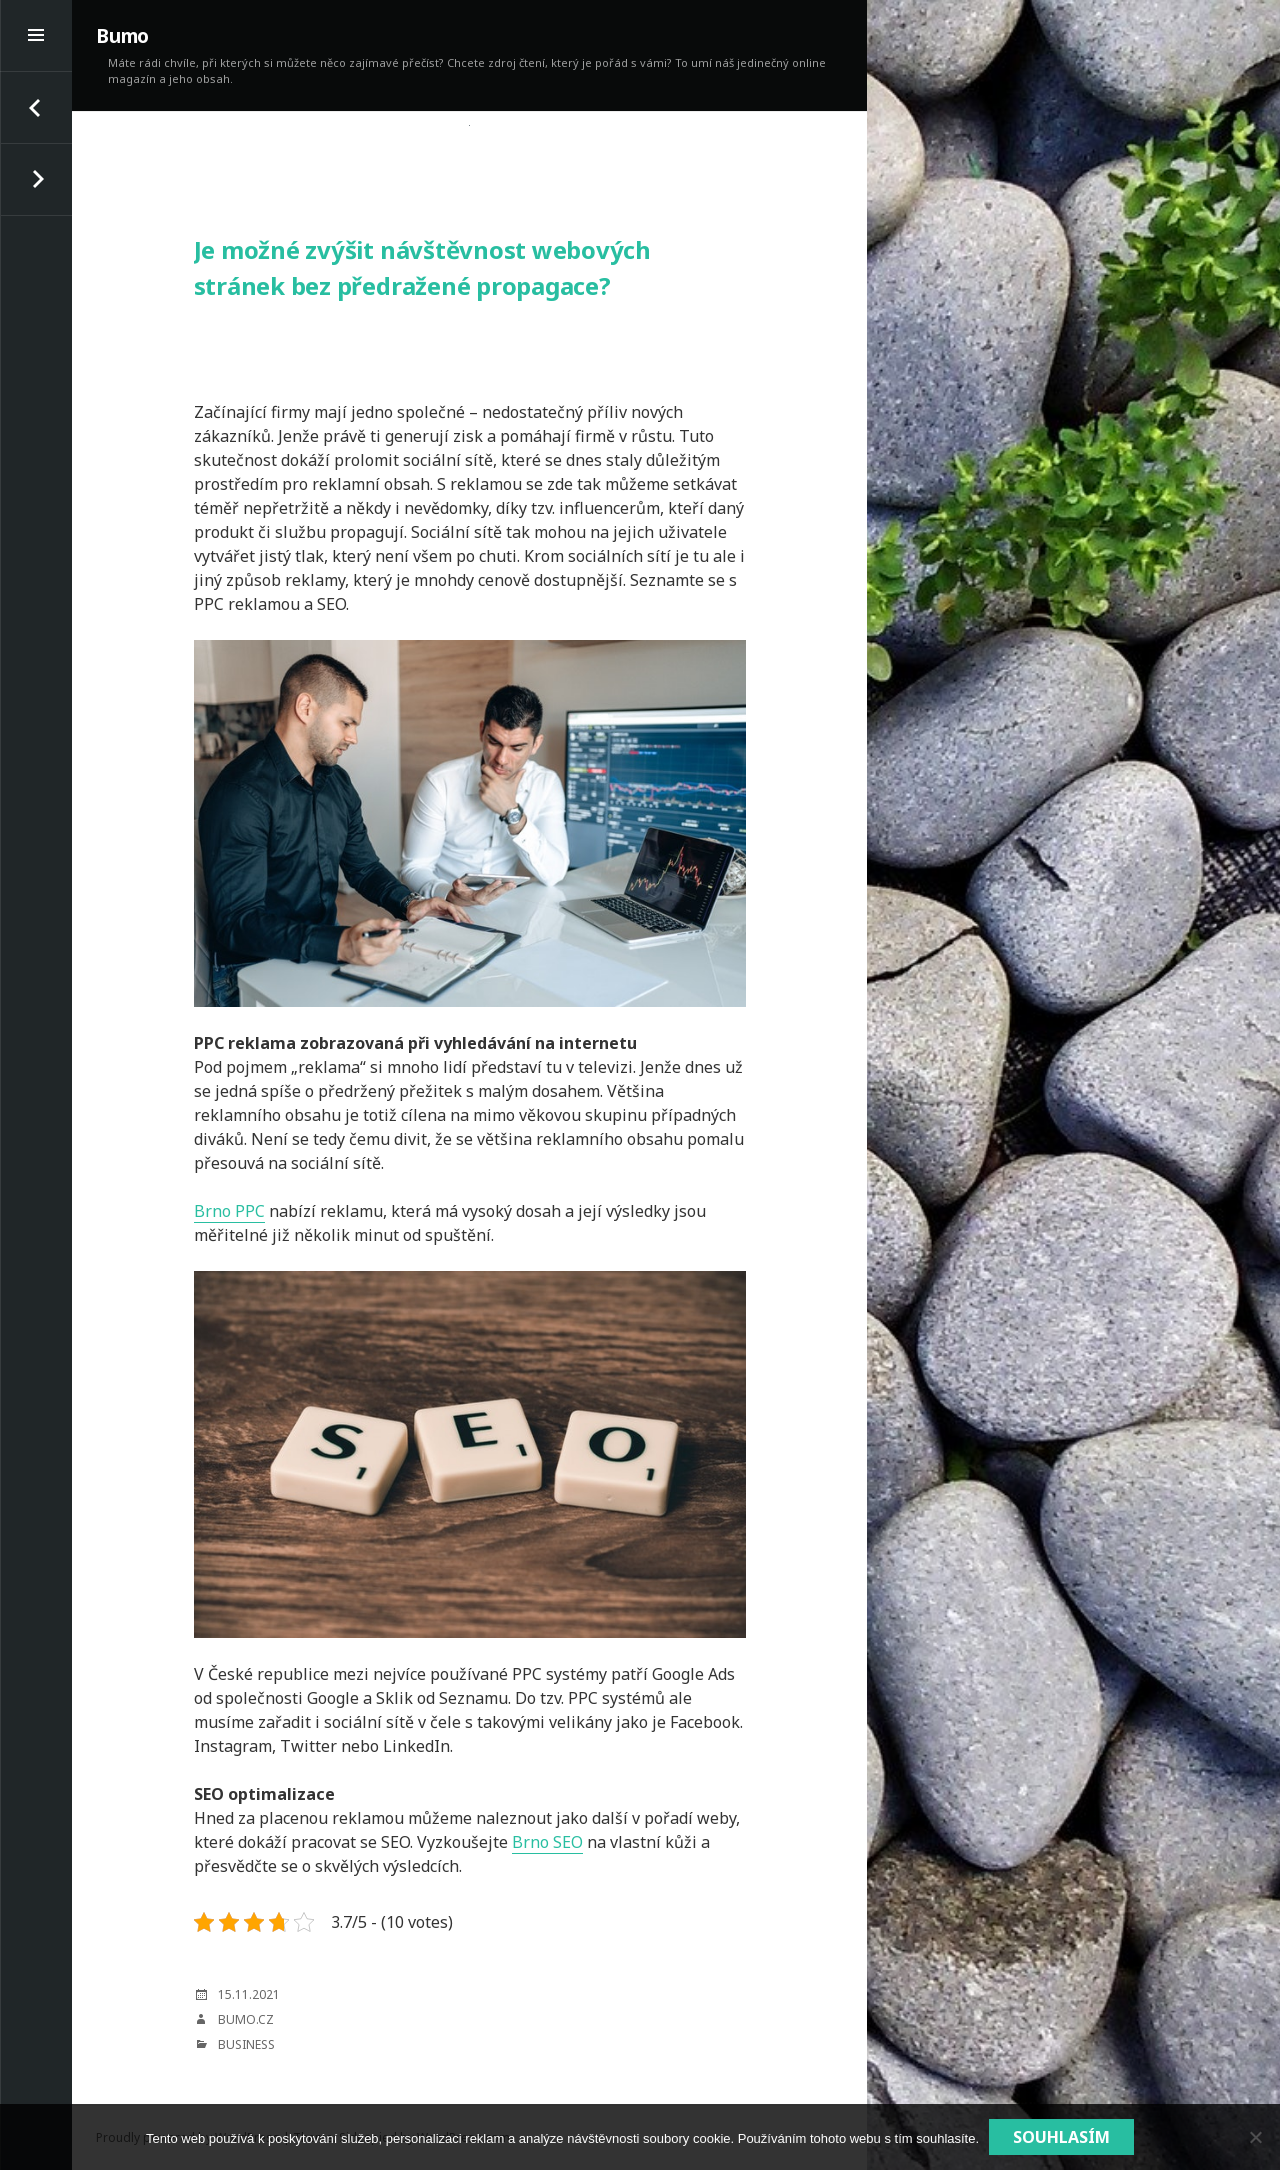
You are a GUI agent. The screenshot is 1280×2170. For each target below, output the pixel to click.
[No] (1255, 2137)
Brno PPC (229, 1211)
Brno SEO (547, 1842)
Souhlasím (1061, 2137)
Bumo (122, 36)
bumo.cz (246, 2019)
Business (246, 2044)
